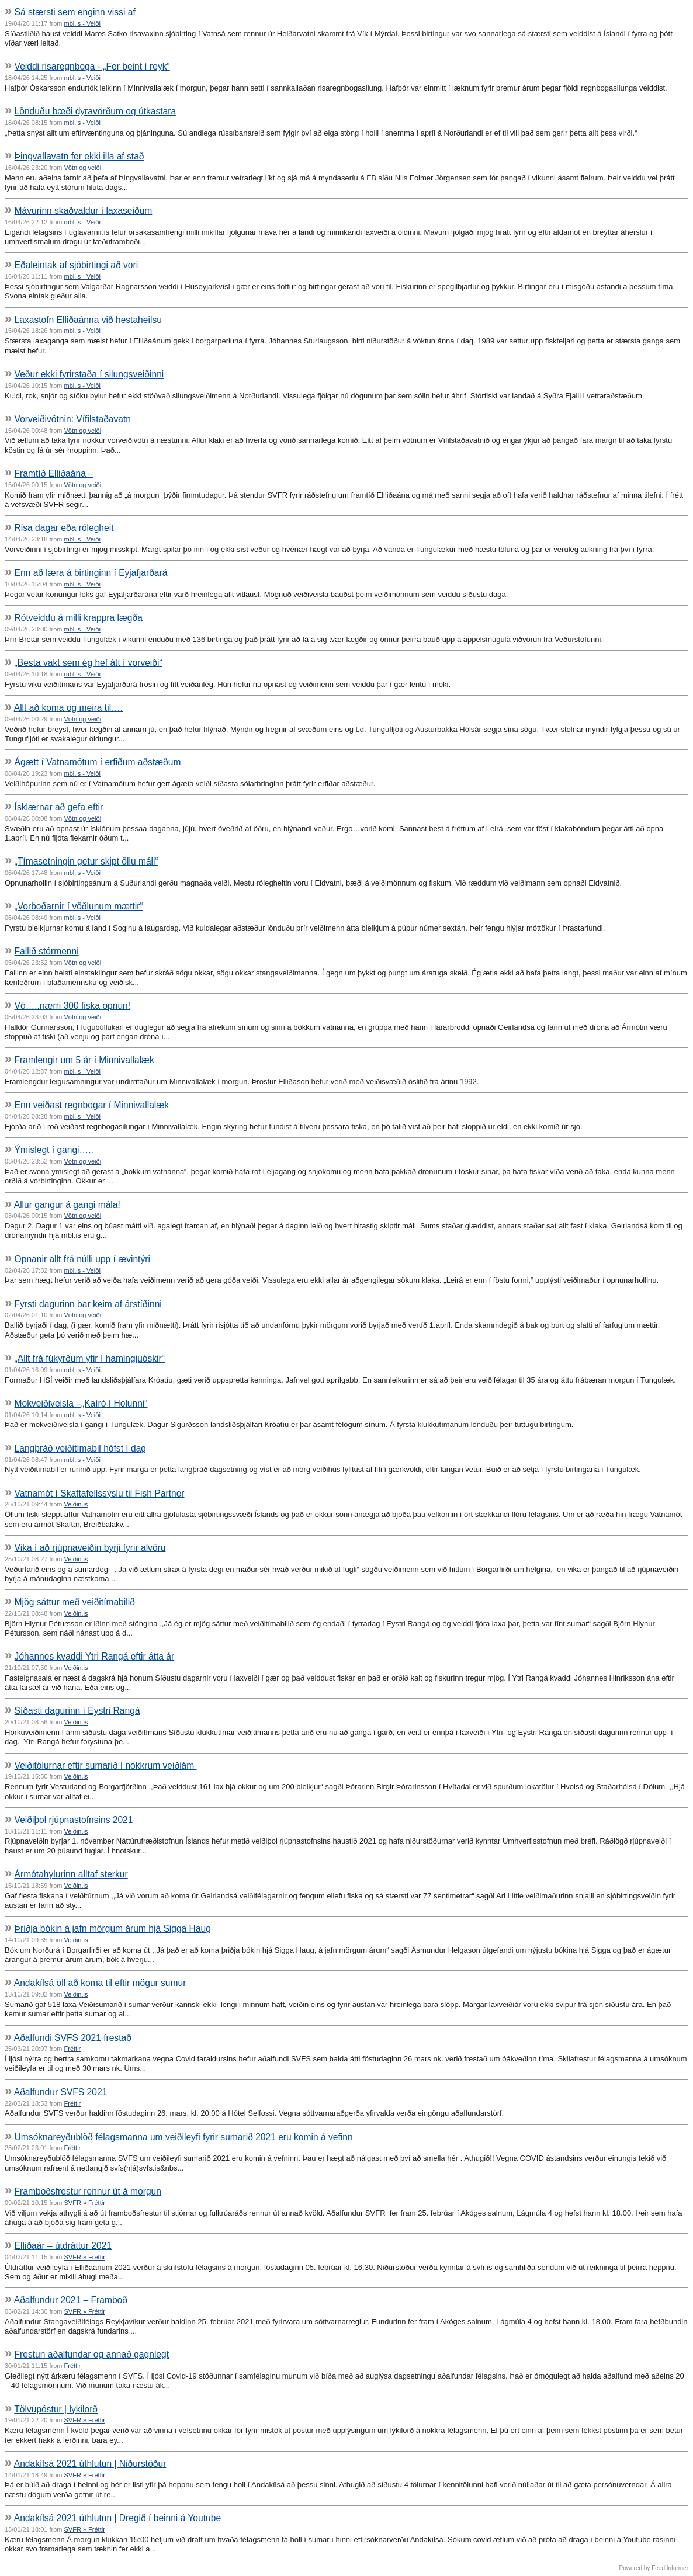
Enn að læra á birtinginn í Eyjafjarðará (91, 573)
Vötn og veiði (83, 167)
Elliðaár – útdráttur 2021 (63, 2246)
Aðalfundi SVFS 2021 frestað (72, 2038)
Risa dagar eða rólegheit (64, 528)
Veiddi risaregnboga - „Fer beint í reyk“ (92, 66)
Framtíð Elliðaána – (54, 473)
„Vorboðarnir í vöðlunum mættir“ (79, 906)
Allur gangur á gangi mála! (67, 1205)
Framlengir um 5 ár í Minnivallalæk (84, 1060)
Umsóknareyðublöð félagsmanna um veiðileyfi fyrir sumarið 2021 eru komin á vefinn (184, 2137)
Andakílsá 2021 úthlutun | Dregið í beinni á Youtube (117, 2518)
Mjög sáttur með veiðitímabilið (75, 1602)
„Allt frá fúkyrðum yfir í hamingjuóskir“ (90, 1358)
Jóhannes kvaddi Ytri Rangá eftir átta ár (95, 1656)
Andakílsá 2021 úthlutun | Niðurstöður (90, 2464)
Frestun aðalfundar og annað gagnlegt (92, 2354)
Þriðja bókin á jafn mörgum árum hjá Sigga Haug (113, 1928)
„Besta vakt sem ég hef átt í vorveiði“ (88, 663)
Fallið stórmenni (47, 951)
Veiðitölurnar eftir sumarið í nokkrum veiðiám (106, 1765)
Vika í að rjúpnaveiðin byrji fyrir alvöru (90, 1548)
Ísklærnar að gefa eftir (59, 807)
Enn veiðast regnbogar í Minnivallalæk (92, 1105)
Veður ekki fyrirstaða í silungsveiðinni (89, 374)
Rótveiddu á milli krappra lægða (79, 618)
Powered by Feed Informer (653, 2568)
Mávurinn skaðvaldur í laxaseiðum (84, 211)
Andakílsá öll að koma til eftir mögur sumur (100, 1983)
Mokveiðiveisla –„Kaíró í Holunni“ (81, 1403)
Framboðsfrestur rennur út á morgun (88, 2191)
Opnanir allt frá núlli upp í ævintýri (82, 1259)
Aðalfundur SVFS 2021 (61, 2092)
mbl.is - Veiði (82, 23)
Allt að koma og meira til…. (68, 708)
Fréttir (72, 2048)
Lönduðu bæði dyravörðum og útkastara (95, 111)
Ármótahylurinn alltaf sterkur (71, 1874)
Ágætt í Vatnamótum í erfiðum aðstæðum (98, 762)
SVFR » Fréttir (84, 2202)
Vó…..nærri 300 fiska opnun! (73, 1006)
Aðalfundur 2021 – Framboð (70, 2300)
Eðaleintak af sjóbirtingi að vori (76, 265)
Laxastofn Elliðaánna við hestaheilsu (88, 320)
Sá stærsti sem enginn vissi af (75, 12)
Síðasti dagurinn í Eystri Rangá (77, 1711)
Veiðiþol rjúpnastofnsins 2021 (74, 1820)
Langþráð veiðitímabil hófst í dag (80, 1448)
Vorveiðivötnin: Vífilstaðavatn (73, 419)
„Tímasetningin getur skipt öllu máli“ (86, 861)
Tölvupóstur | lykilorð (56, 2409)
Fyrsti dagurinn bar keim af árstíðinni (88, 1304)
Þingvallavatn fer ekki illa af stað (79, 156)
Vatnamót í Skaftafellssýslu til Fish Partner (100, 1493)
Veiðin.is (76, 1504)
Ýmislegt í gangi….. (54, 1150)
